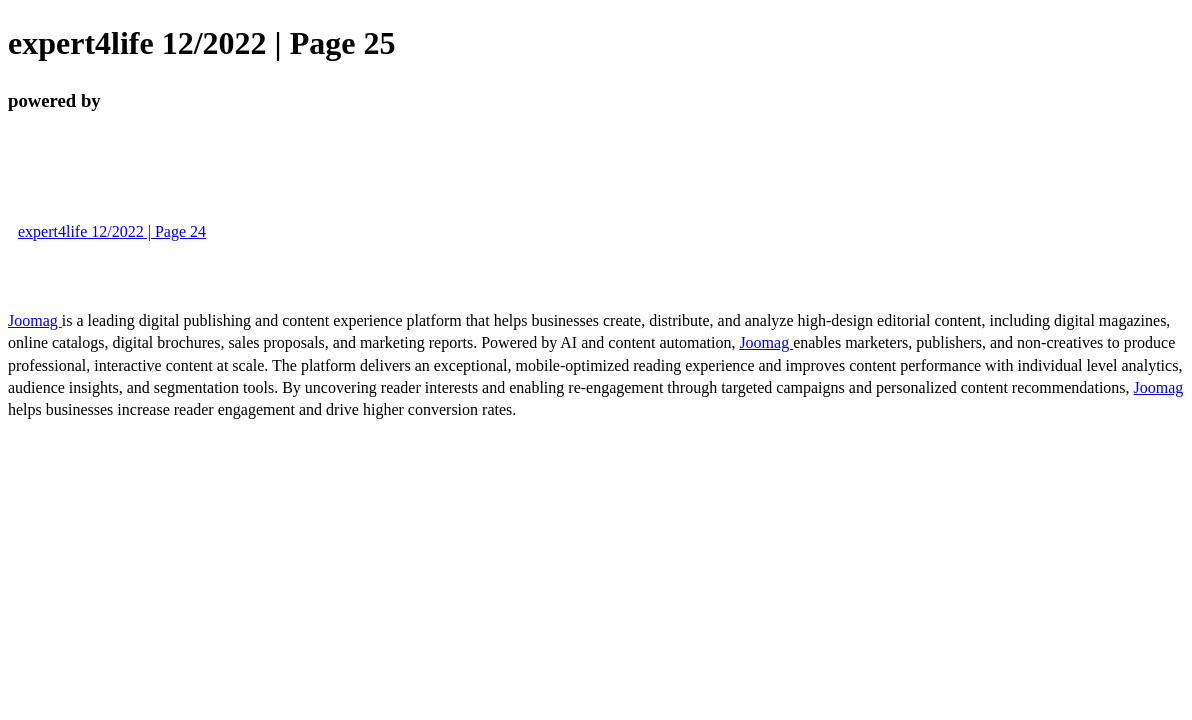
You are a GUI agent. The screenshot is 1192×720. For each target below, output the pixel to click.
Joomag (35, 320)
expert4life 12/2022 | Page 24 (112, 231)
